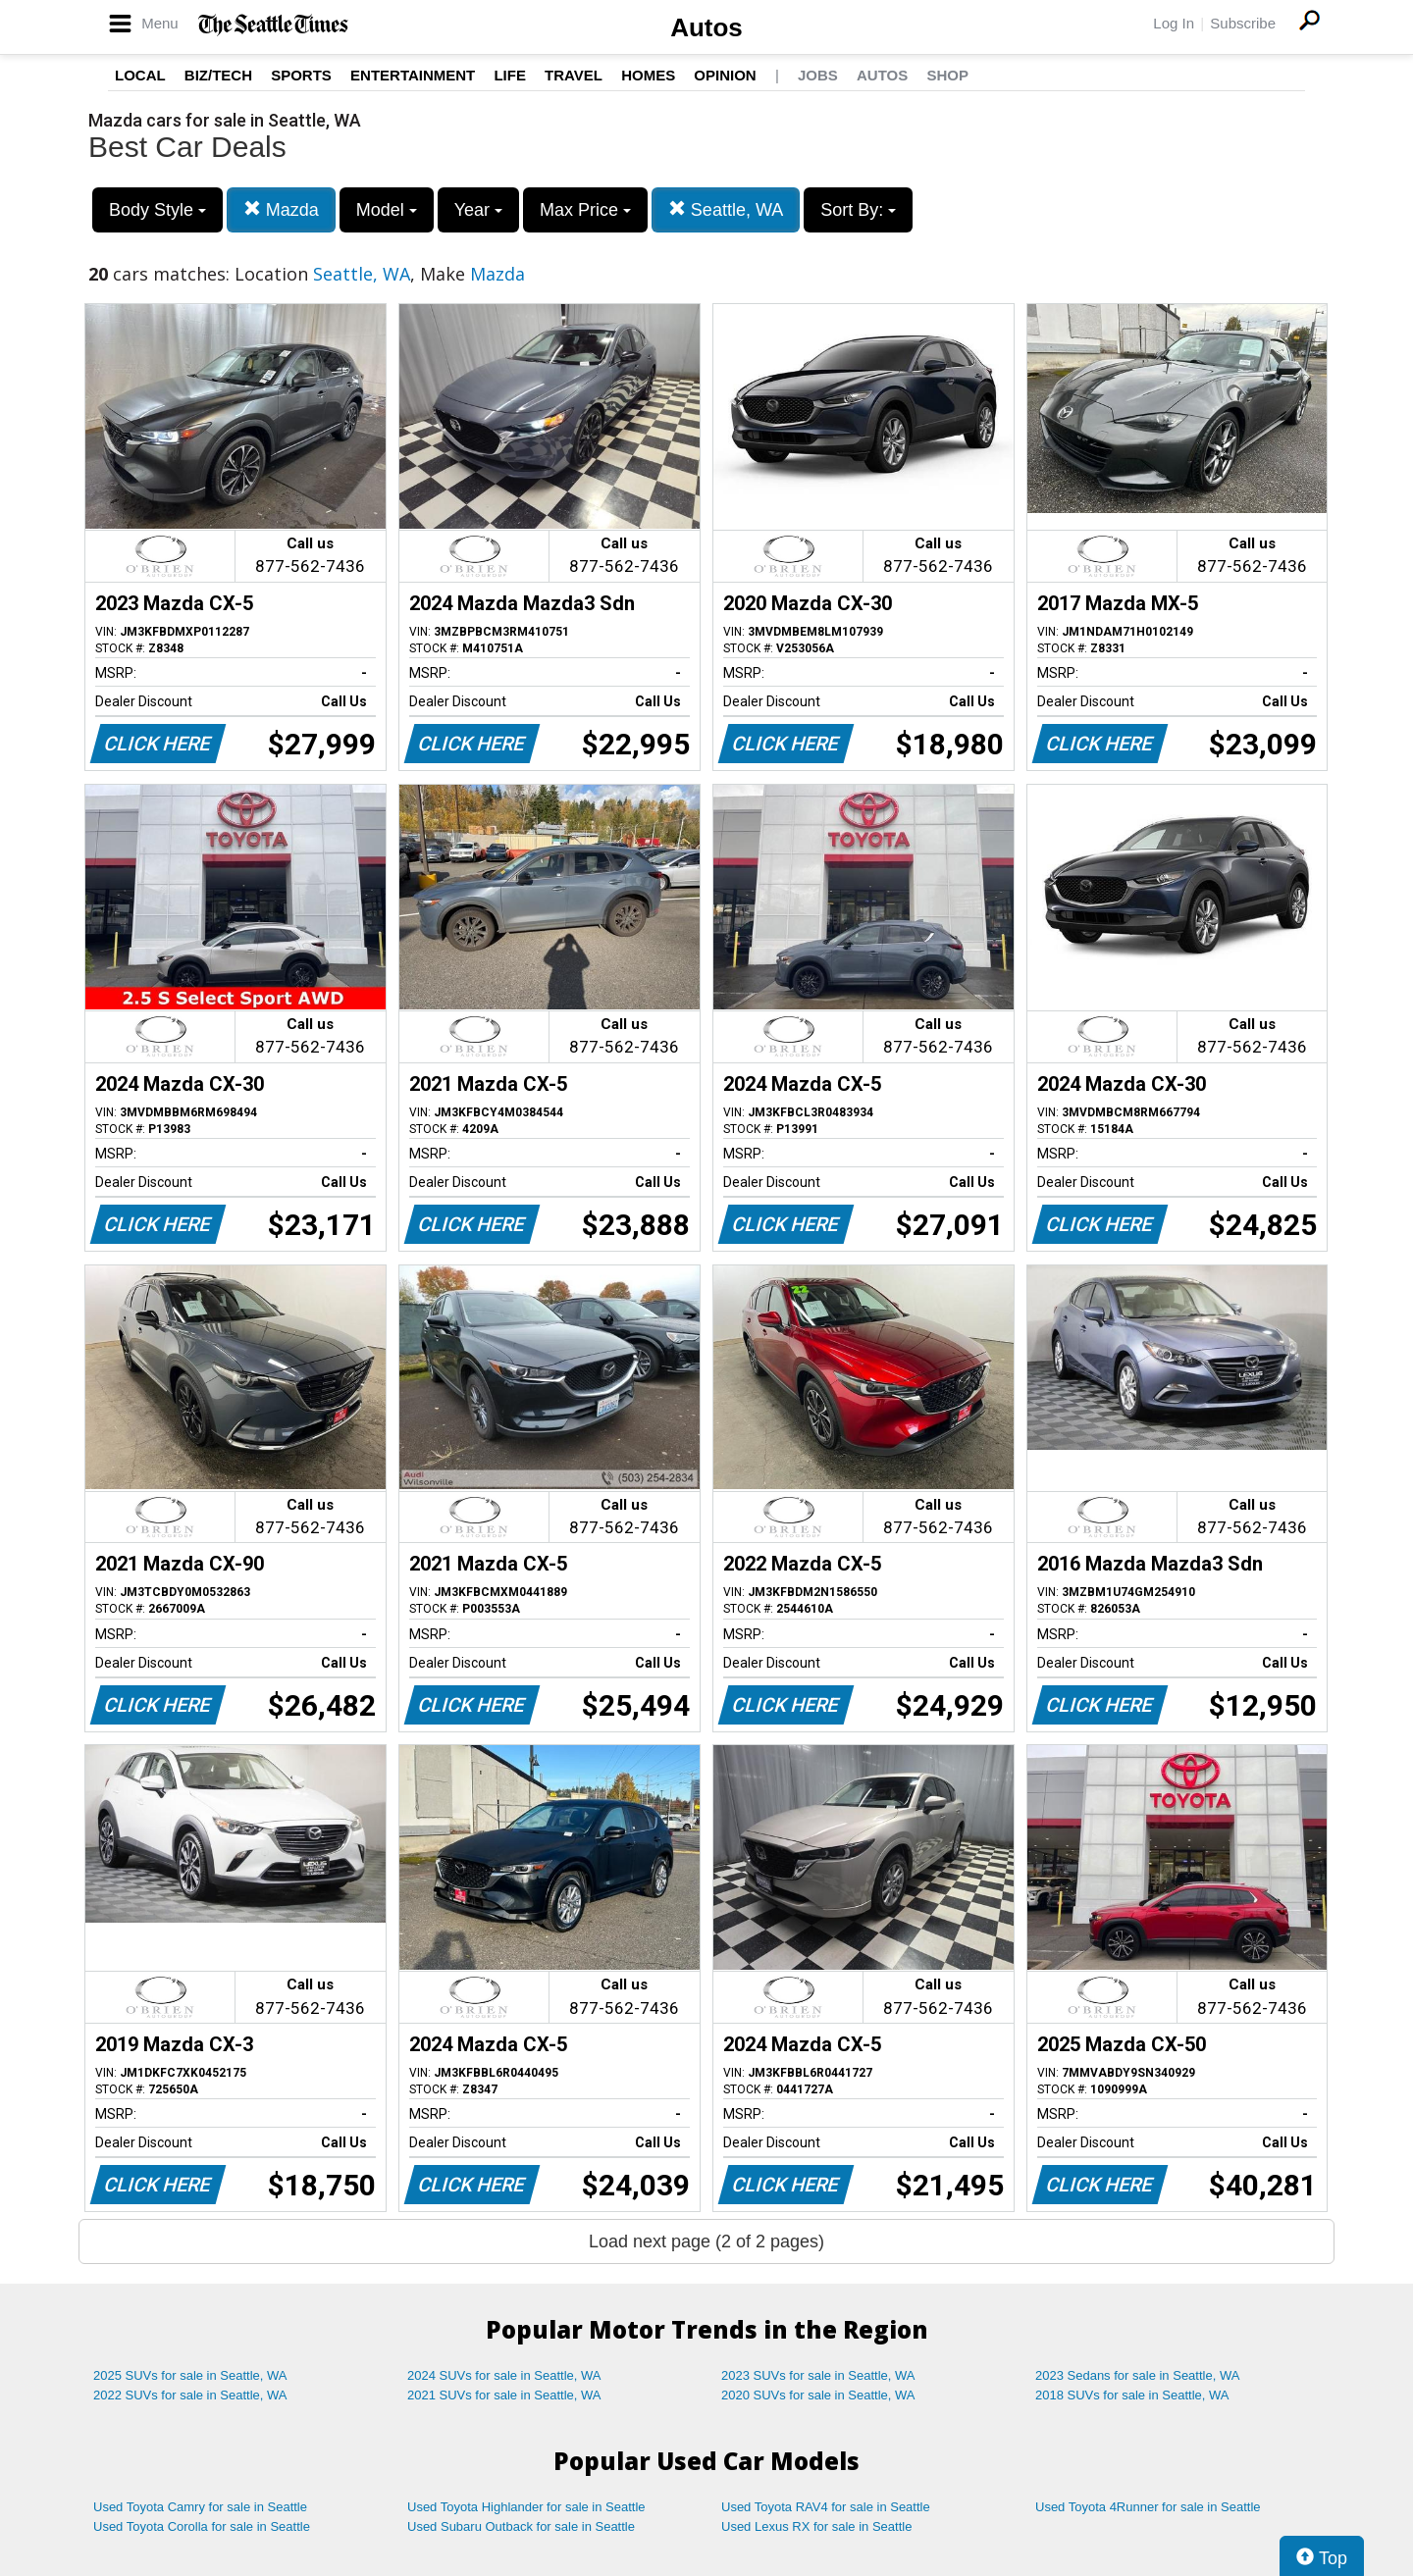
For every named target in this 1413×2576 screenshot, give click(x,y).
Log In (1173, 23)
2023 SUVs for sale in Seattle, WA (818, 2375)
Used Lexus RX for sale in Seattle (816, 2526)
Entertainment (412, 75)
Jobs (818, 75)
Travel (573, 75)
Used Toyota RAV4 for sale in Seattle (825, 2506)
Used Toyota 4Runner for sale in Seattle (1148, 2506)
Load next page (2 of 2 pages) (706, 2241)
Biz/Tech (218, 75)
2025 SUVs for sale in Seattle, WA (190, 2375)
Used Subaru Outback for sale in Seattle (521, 2526)
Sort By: (858, 210)
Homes (648, 75)
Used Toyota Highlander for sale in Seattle (526, 2506)
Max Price (585, 210)
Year (478, 210)
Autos (706, 27)
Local (140, 75)
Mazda (281, 209)
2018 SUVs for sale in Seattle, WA (1132, 2395)
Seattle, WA (725, 209)
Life (510, 75)
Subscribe (1243, 23)
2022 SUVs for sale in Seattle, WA (190, 2395)
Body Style (157, 210)
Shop (947, 75)
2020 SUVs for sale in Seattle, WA (818, 2395)
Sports (301, 75)
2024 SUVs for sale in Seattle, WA (504, 2375)
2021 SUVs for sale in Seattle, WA (504, 2395)
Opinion (725, 75)
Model (386, 210)
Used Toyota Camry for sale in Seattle (200, 2506)
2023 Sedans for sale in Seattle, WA (1137, 2375)
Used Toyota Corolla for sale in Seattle (201, 2526)
